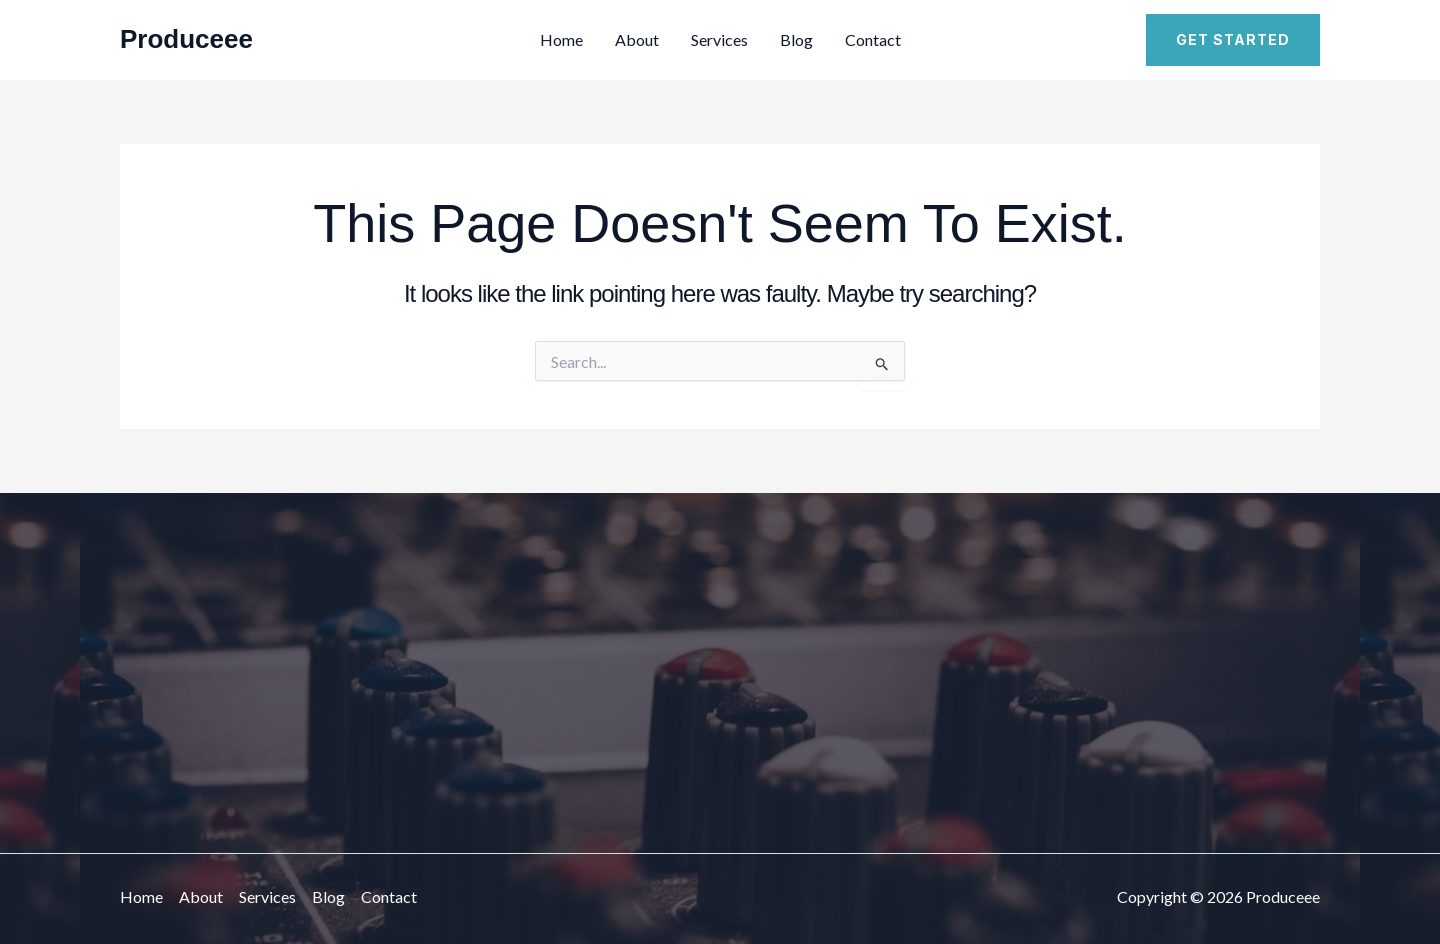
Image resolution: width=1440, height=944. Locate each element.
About (637, 39)
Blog (796, 39)
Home (561, 39)
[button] (1233, 40)
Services (719, 39)
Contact (873, 39)
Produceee (186, 39)
